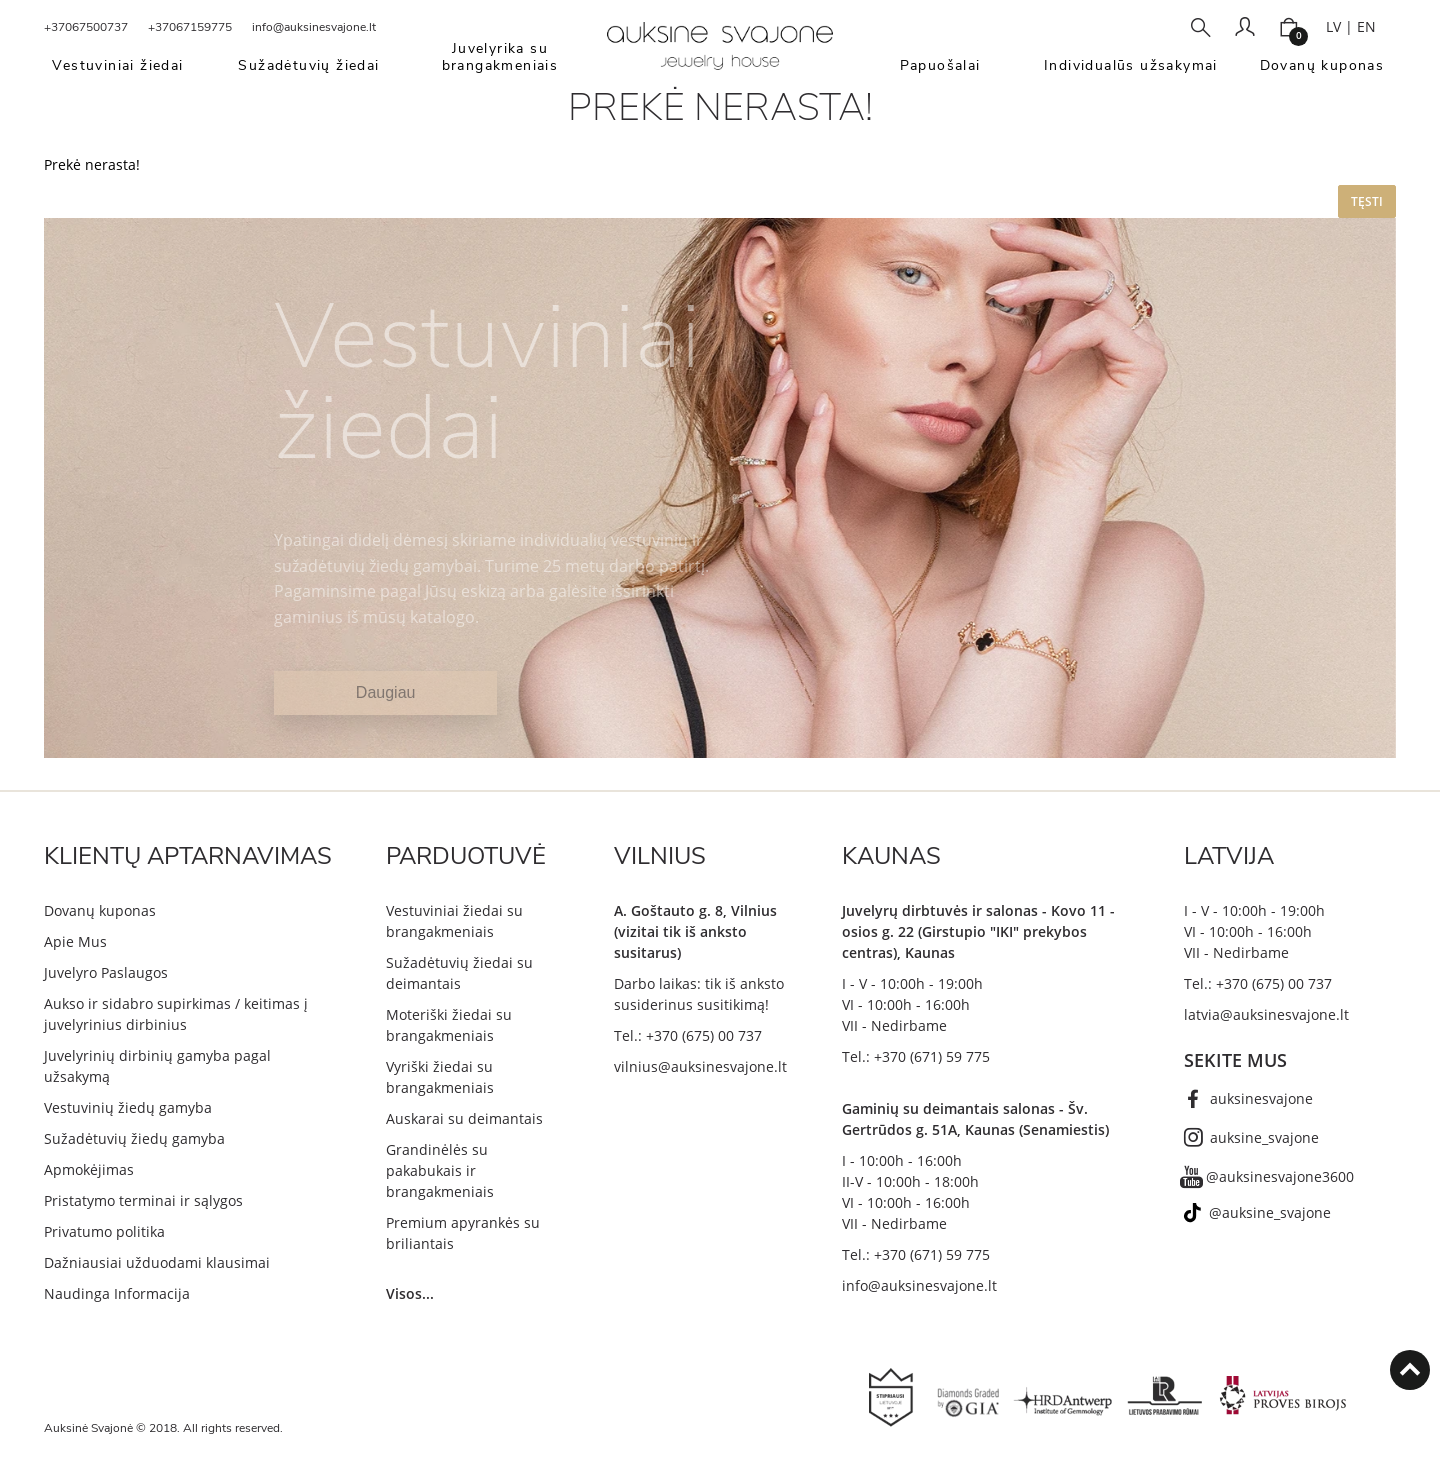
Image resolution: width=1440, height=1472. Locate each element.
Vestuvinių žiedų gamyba (128, 1107)
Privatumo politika (104, 1231)
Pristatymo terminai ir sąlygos (143, 1200)
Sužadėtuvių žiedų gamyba (134, 1138)
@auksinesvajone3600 (1280, 1176)
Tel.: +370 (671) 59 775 (916, 1056)
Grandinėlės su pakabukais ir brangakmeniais (440, 1170)
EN (1366, 26)
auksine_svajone (1264, 1137)
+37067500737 (86, 27)
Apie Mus (75, 941)
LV (1333, 26)
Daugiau (386, 692)
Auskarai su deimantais (464, 1118)
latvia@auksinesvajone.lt (1266, 1014)
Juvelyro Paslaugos (106, 972)
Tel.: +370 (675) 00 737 (688, 1035)
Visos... (410, 1293)
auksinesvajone (1261, 1098)
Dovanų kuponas (100, 910)
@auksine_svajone (1270, 1212)
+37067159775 (190, 27)
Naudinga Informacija (117, 1293)
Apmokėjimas (89, 1169)
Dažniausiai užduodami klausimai (157, 1262)
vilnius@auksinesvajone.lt (700, 1066)
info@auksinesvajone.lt (314, 27)
